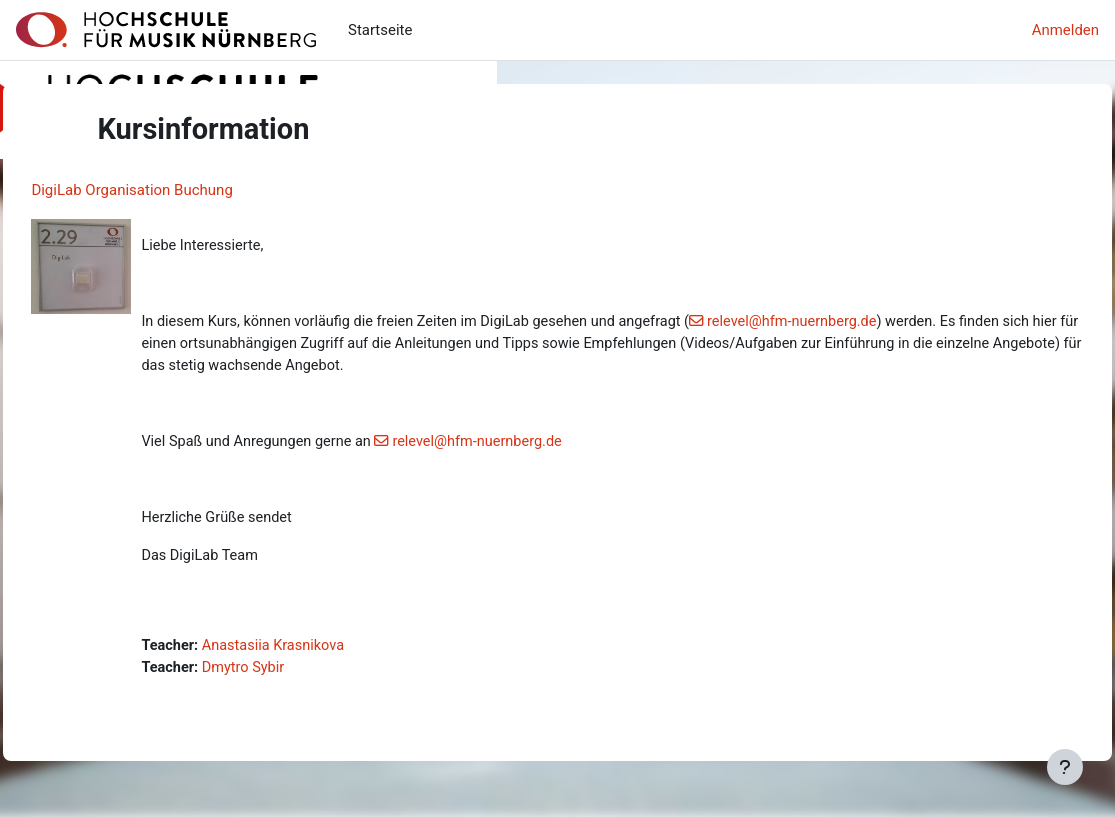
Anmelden (1065, 30)
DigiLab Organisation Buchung (176, 190)
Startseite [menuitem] (380, 30)
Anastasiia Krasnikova (321, 652)
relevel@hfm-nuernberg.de (857, 323)
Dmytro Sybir (290, 674)
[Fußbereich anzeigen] (1065, 767)
